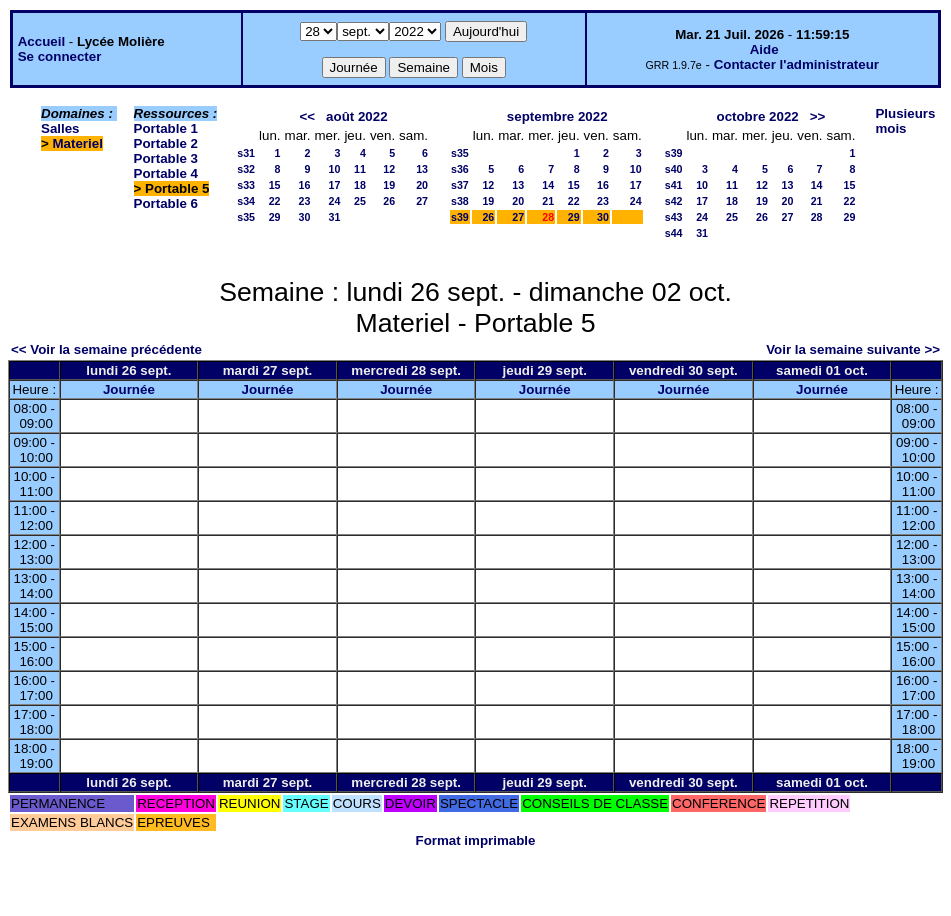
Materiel (78, 143)
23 (305, 201)
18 (360, 185)
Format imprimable (476, 840)
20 (422, 185)
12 (389, 169)
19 (389, 185)
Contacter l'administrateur (796, 64)
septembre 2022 (557, 116)
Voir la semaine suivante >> (853, 349)
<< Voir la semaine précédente (106, 349)
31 (335, 217)
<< (307, 116)
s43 (674, 217)
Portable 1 (166, 128)
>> (818, 116)
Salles (60, 128)
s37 (460, 185)
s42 (674, 201)
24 (335, 201)
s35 (246, 217)
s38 (460, 201)
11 (360, 169)
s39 (460, 217)
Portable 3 (166, 158)
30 (305, 217)
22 (275, 201)
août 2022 (357, 116)
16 (305, 185)
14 (548, 185)
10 (335, 169)
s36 (460, 169)
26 (389, 201)
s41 (674, 185)
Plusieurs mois (905, 121)
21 (548, 201)
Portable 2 (166, 143)
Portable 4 (166, 173)
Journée (129, 389)
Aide (764, 49)
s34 (246, 201)
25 (360, 201)
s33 (246, 185)
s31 (246, 153)
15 (275, 185)
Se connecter (60, 56)
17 (335, 185)
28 (817, 217)
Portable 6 (166, 203)
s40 (674, 169)
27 (422, 201)
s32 (246, 169)
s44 (674, 233)
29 (275, 217)
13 (422, 169)
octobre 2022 (757, 116)
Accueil (41, 41)
